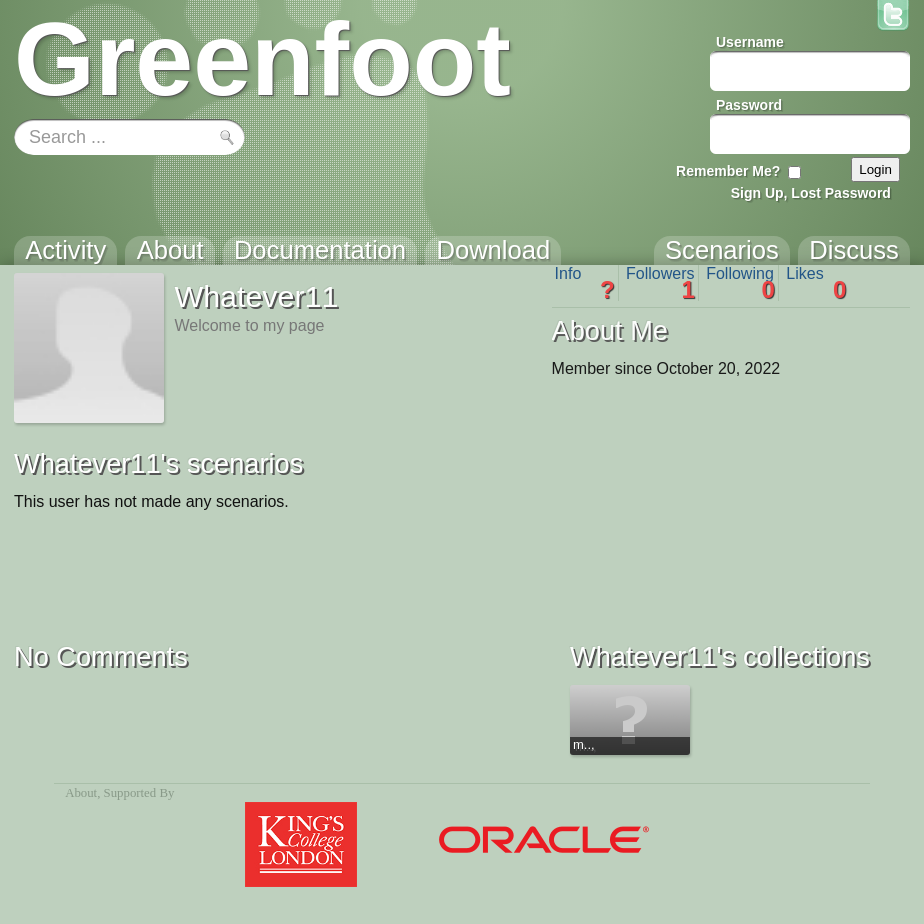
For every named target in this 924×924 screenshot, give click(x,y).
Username (750, 42)
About (81, 793)
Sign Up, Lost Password (811, 193)
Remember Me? (728, 171)
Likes (816, 283)
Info (585, 283)
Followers (660, 283)
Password (749, 105)
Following (740, 283)
